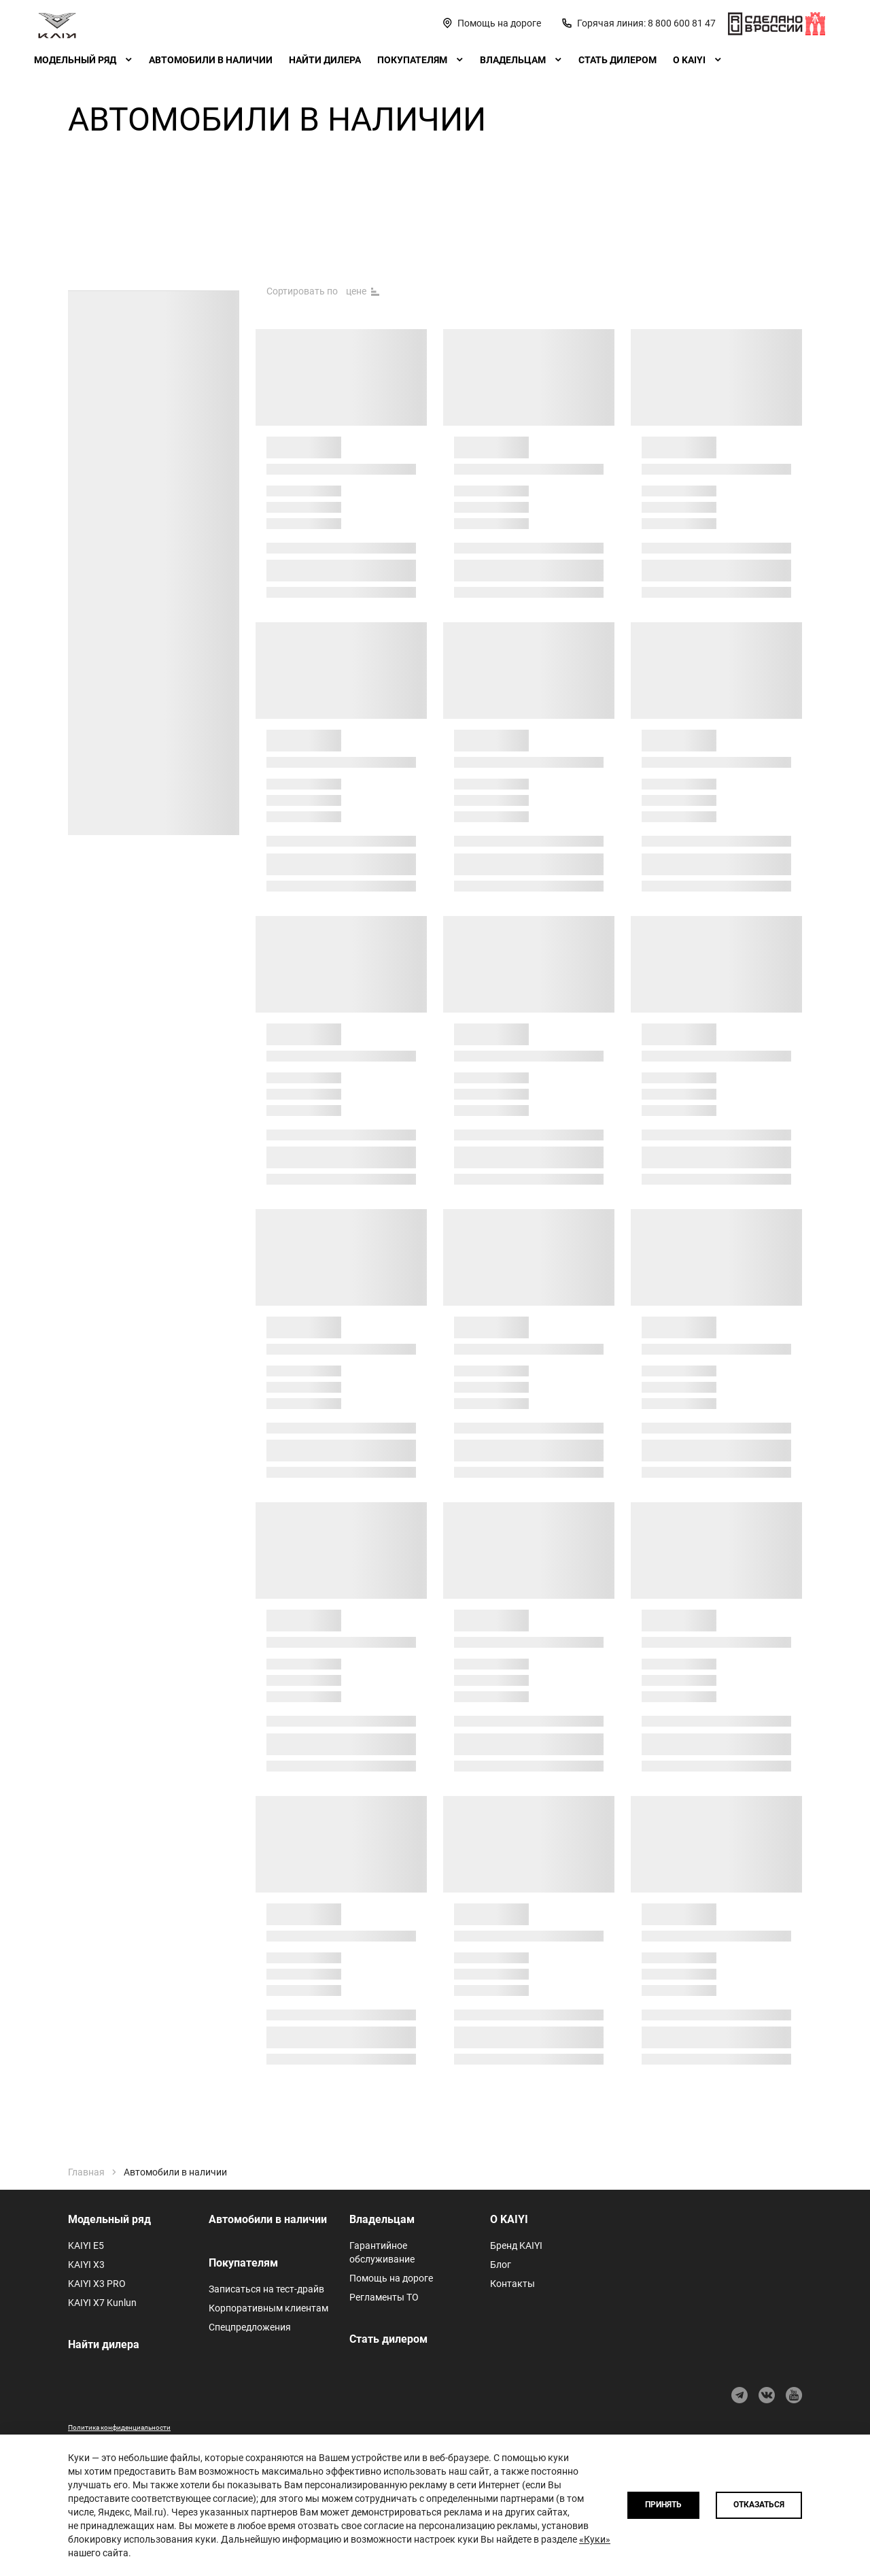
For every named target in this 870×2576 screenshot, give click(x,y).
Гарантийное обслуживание (382, 2252)
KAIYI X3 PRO (97, 2283)
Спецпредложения (250, 2327)
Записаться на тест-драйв (266, 2289)
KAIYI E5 (86, 2245)
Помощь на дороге (391, 2278)
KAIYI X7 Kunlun (102, 2302)
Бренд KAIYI (516, 2245)
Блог (500, 2264)
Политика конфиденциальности (119, 2427)
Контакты (512, 2283)
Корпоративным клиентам (268, 2308)
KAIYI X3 (86, 2264)
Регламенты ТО (384, 2297)
